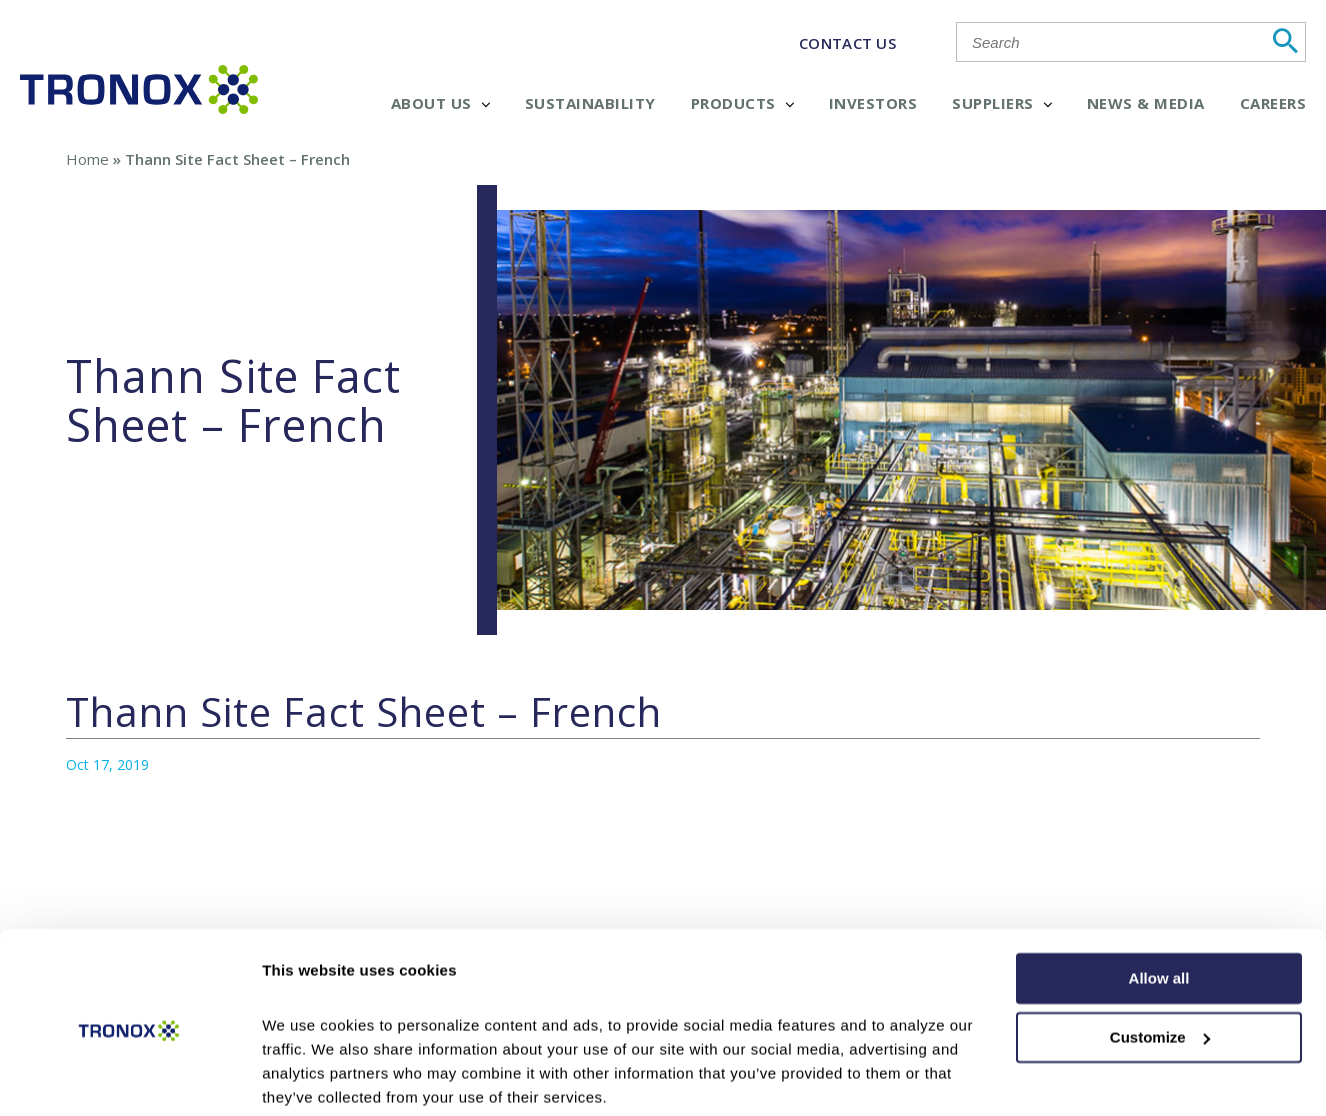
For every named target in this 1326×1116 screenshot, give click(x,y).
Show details (308, 1076)
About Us (440, 103)
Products (742, 103)
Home (87, 159)
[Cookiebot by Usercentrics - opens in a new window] (129, 1077)
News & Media (1146, 103)
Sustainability (590, 103)
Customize (1160, 960)
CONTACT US (847, 43)
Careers (1273, 103)
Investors (873, 103)
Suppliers (1002, 103)
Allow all (1159, 902)
